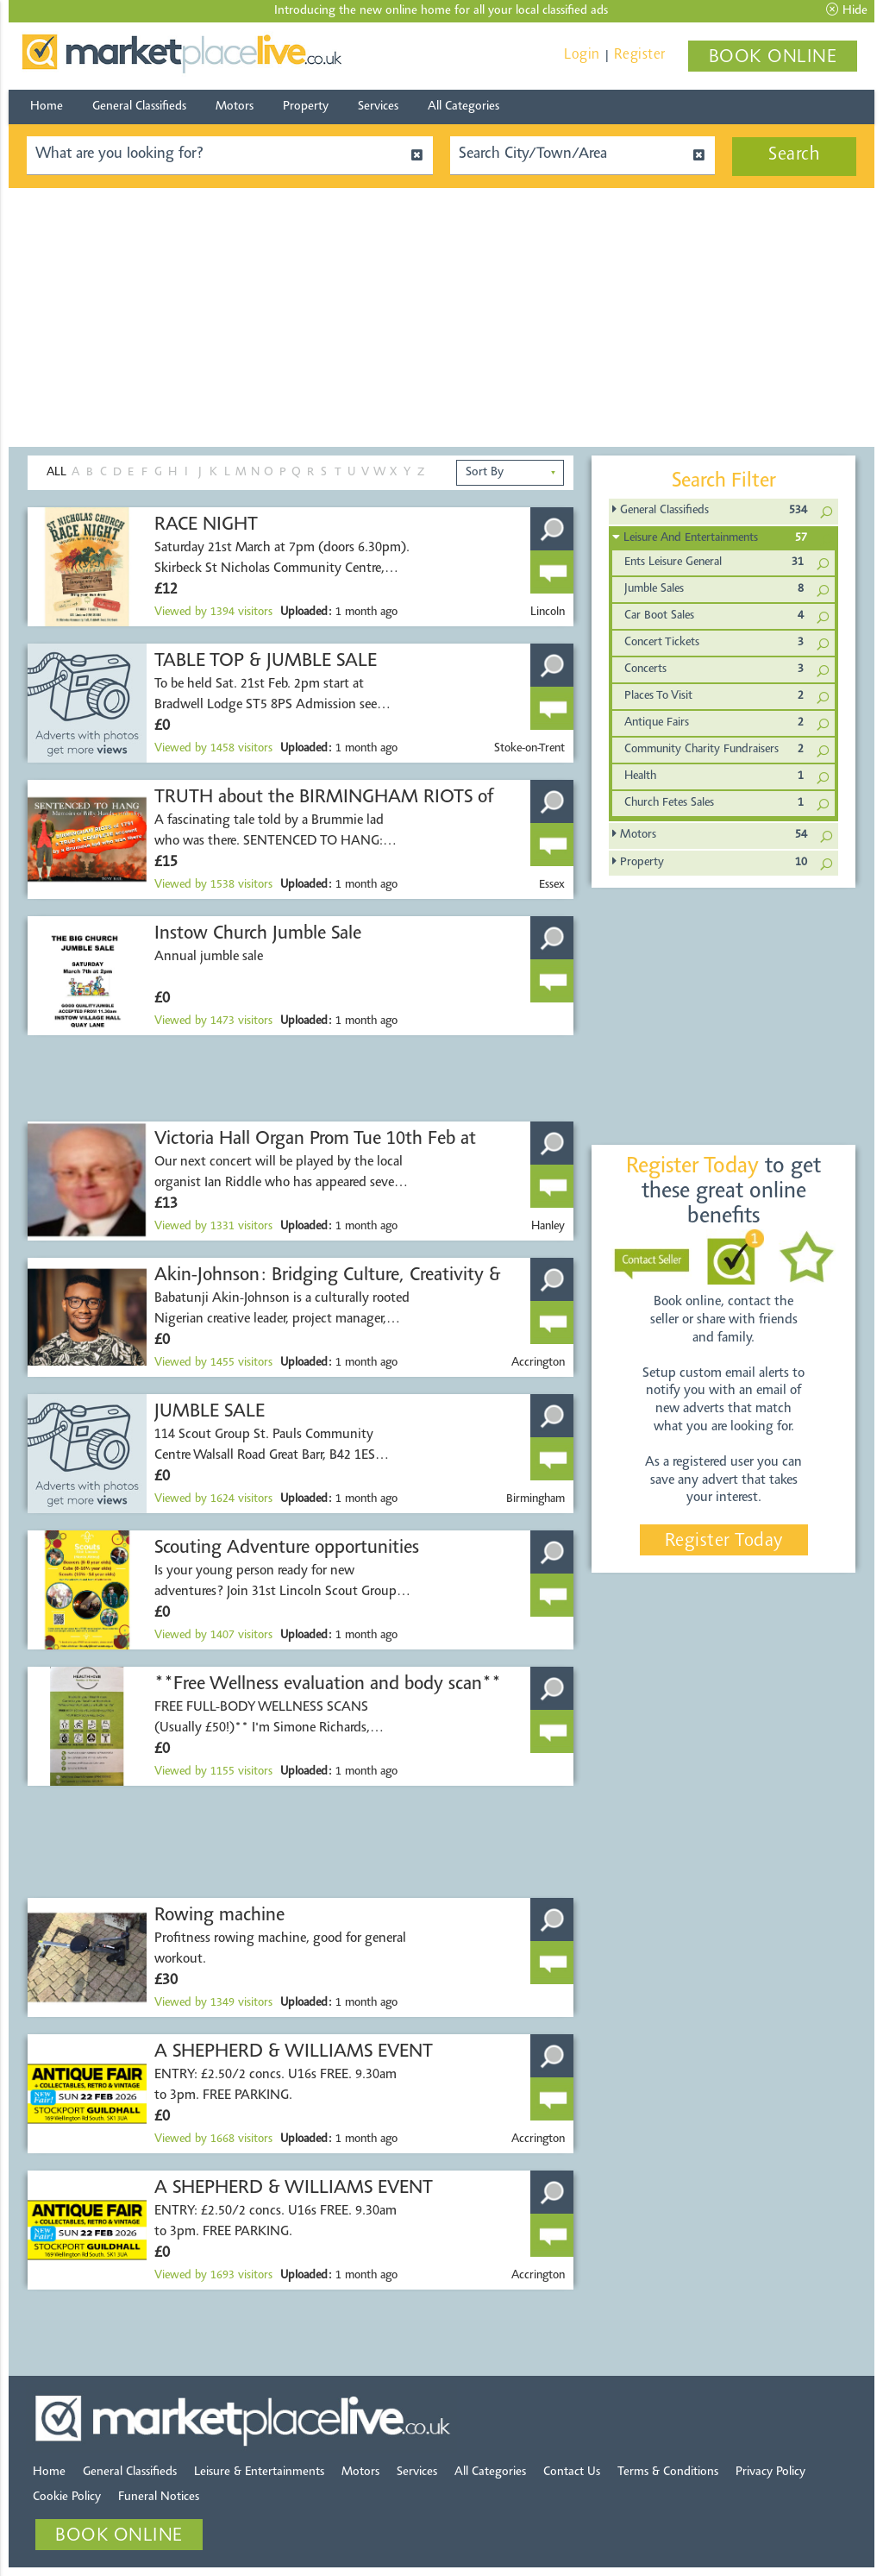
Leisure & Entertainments (259, 2472)
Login (582, 54)
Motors (235, 106)
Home (46, 106)
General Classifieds (139, 106)
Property (306, 106)
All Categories (463, 106)
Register (640, 54)
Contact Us (571, 2472)
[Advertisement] (441, 317)
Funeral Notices (158, 2497)
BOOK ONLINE (773, 57)
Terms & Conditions (667, 2472)
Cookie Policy (67, 2497)
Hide (846, 10)
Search (794, 155)
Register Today (724, 1541)
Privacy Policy (770, 2472)
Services (378, 106)
